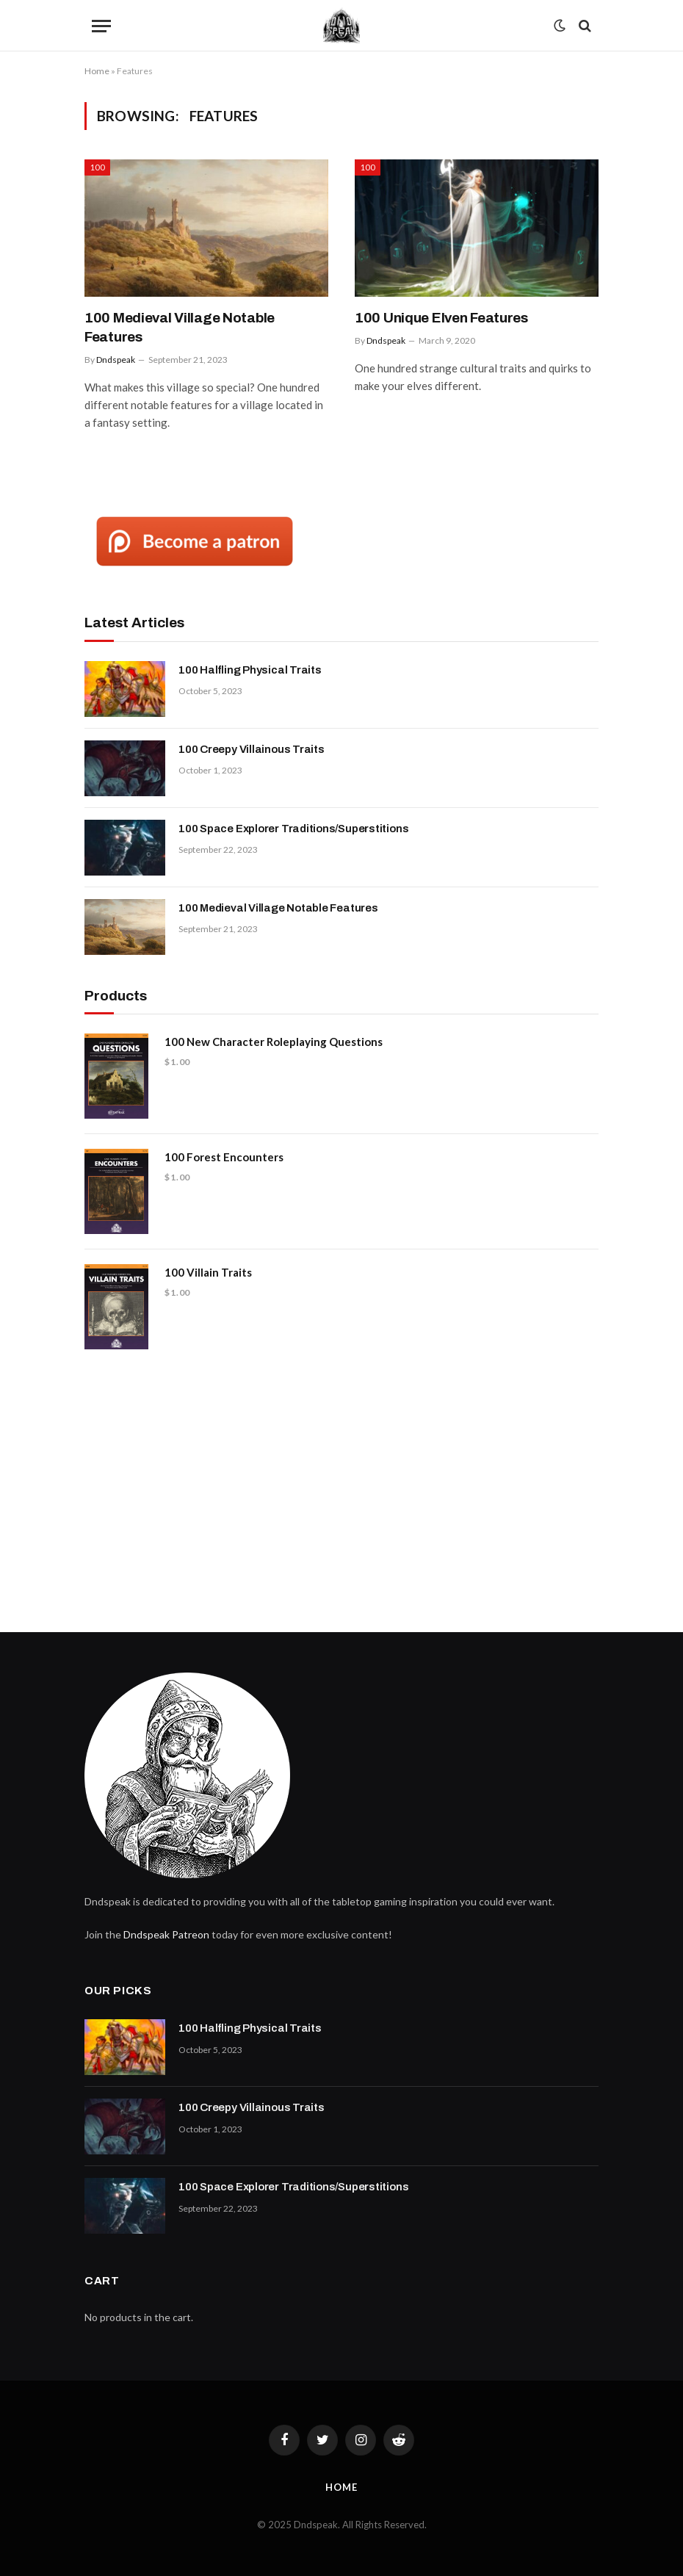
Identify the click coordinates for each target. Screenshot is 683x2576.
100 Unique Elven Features (441, 317)
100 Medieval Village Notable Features (179, 327)
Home (96, 70)
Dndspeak (115, 359)
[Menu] (101, 26)
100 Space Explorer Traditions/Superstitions (293, 828)
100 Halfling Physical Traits (250, 670)
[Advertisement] (341, 1485)
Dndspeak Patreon (166, 1934)
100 (97, 167)
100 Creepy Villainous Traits (251, 749)
